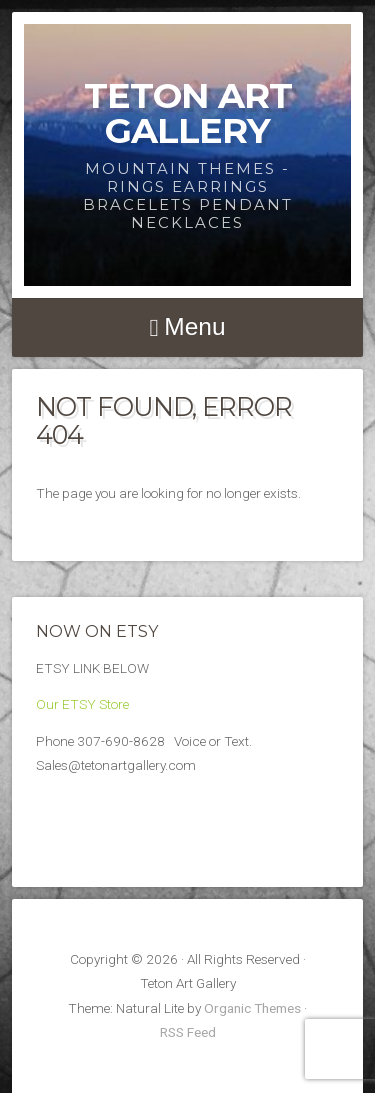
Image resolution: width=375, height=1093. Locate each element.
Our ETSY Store (82, 704)
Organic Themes (252, 1008)
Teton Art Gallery (188, 113)
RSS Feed (188, 1032)
